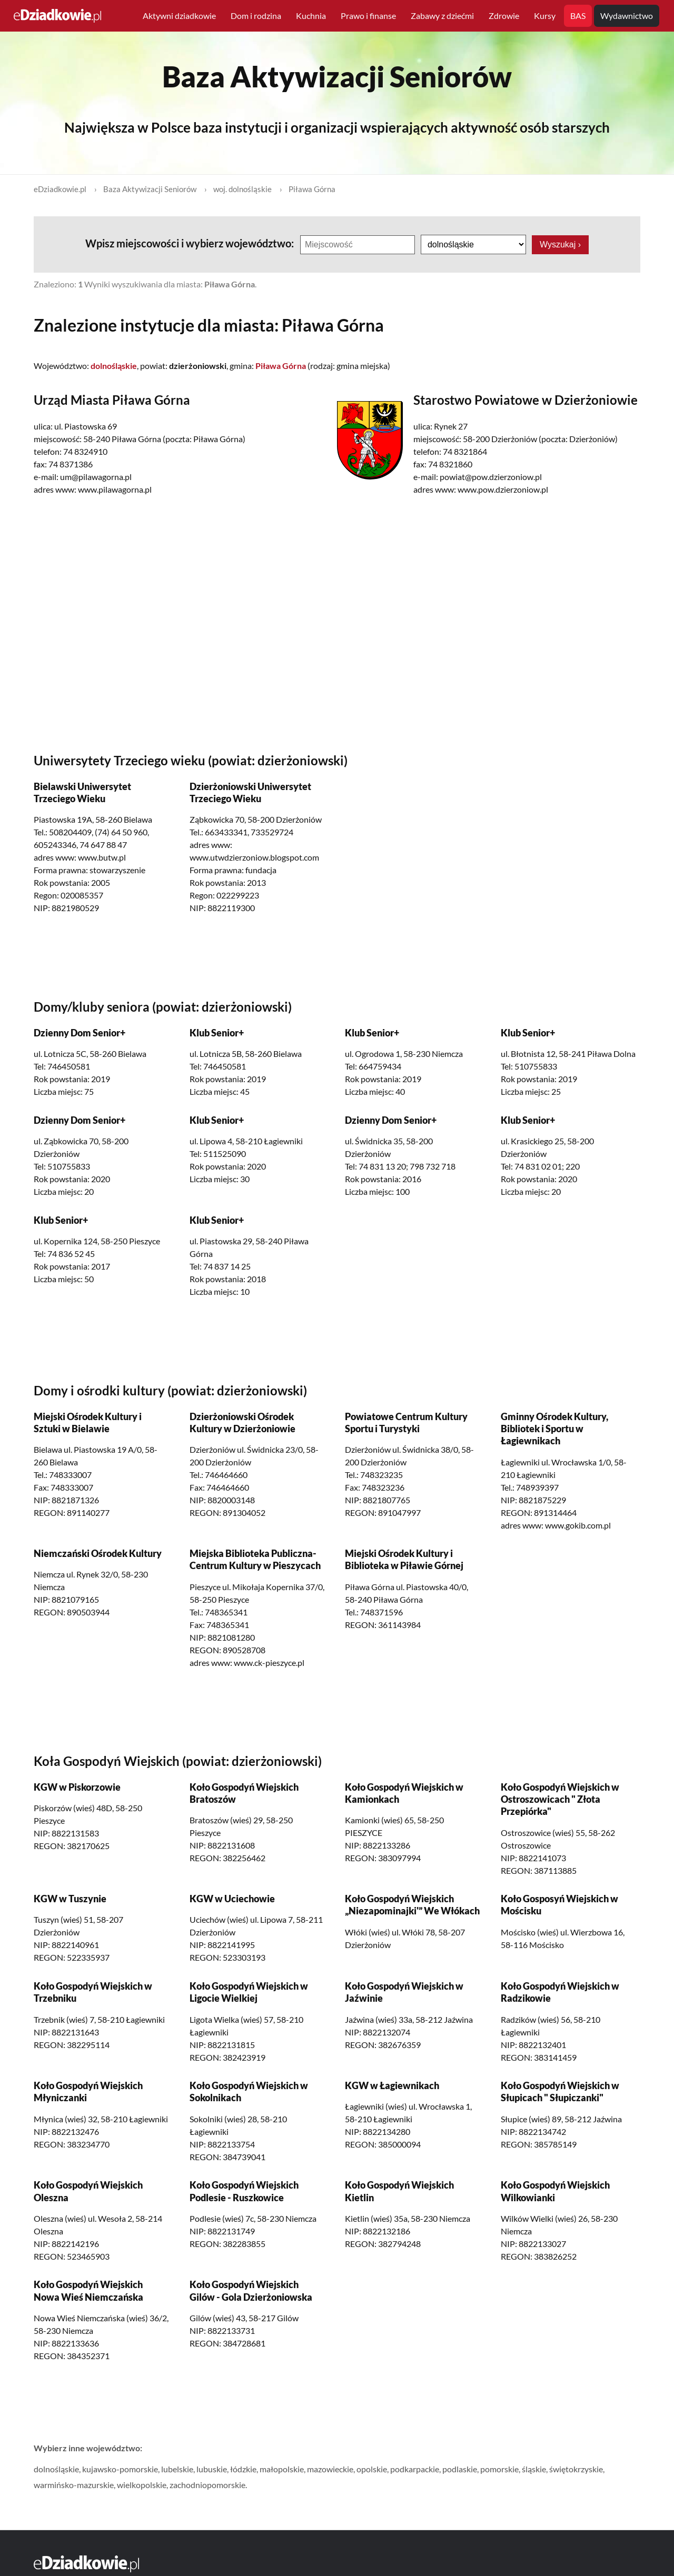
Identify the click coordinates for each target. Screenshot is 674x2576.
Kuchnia (311, 16)
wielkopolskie (141, 2485)
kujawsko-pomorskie (120, 2469)
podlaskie (459, 2469)
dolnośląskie (56, 2469)
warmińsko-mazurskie (74, 2485)
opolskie (371, 2469)
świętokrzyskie (576, 2469)
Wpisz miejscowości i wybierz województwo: (190, 243)
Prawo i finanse (368, 16)
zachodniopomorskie (207, 2485)
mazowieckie (330, 2469)
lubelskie (177, 2469)
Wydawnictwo (626, 16)
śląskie (534, 2469)
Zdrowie (504, 16)
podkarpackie (414, 2469)
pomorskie (499, 2469)
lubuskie (211, 2469)
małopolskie (282, 2469)
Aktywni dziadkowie (179, 16)
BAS (578, 16)
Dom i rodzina (256, 16)
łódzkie (243, 2469)
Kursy (545, 16)
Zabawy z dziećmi (442, 16)
